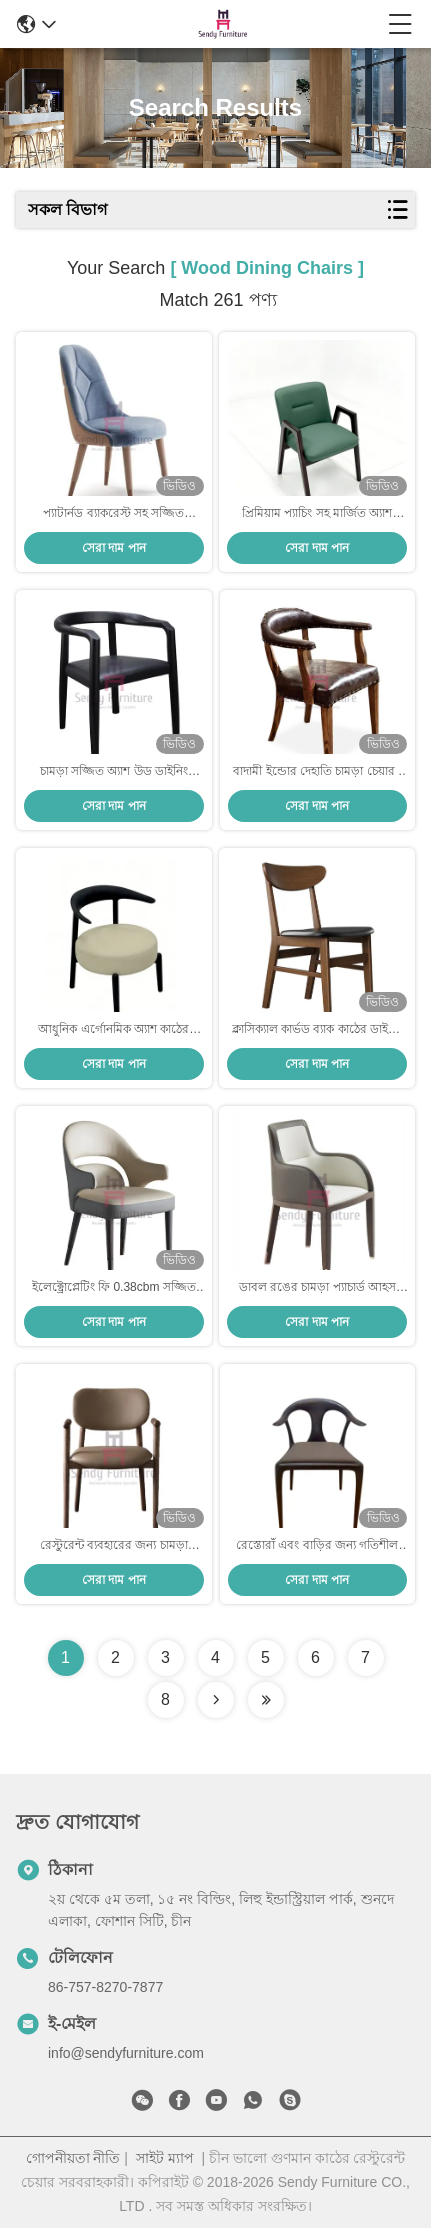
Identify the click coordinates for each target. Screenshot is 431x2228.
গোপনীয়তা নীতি (73, 2158)
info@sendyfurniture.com (126, 2053)
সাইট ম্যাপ (165, 2158)
